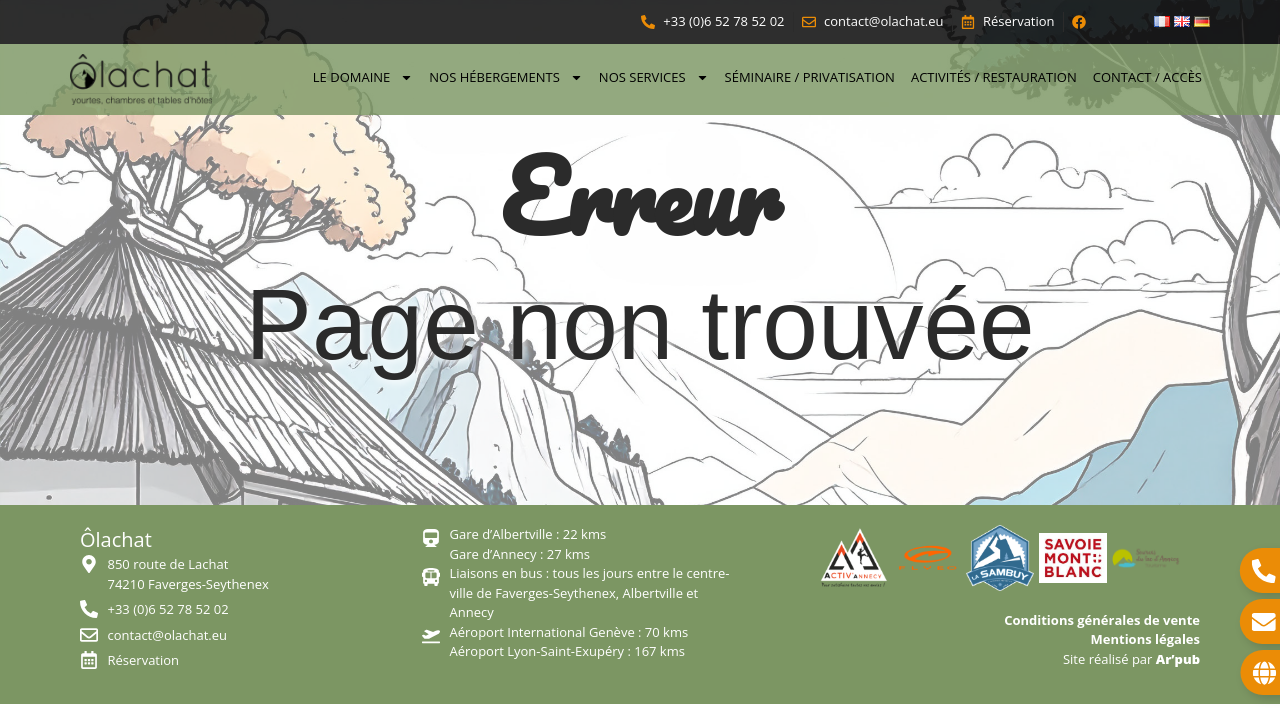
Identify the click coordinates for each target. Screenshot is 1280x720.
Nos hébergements (506, 77)
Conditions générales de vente (1102, 620)
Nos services (654, 77)
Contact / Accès (1147, 77)
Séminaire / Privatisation (810, 77)
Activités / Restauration (994, 77)
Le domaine (363, 77)
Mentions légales (1145, 639)
